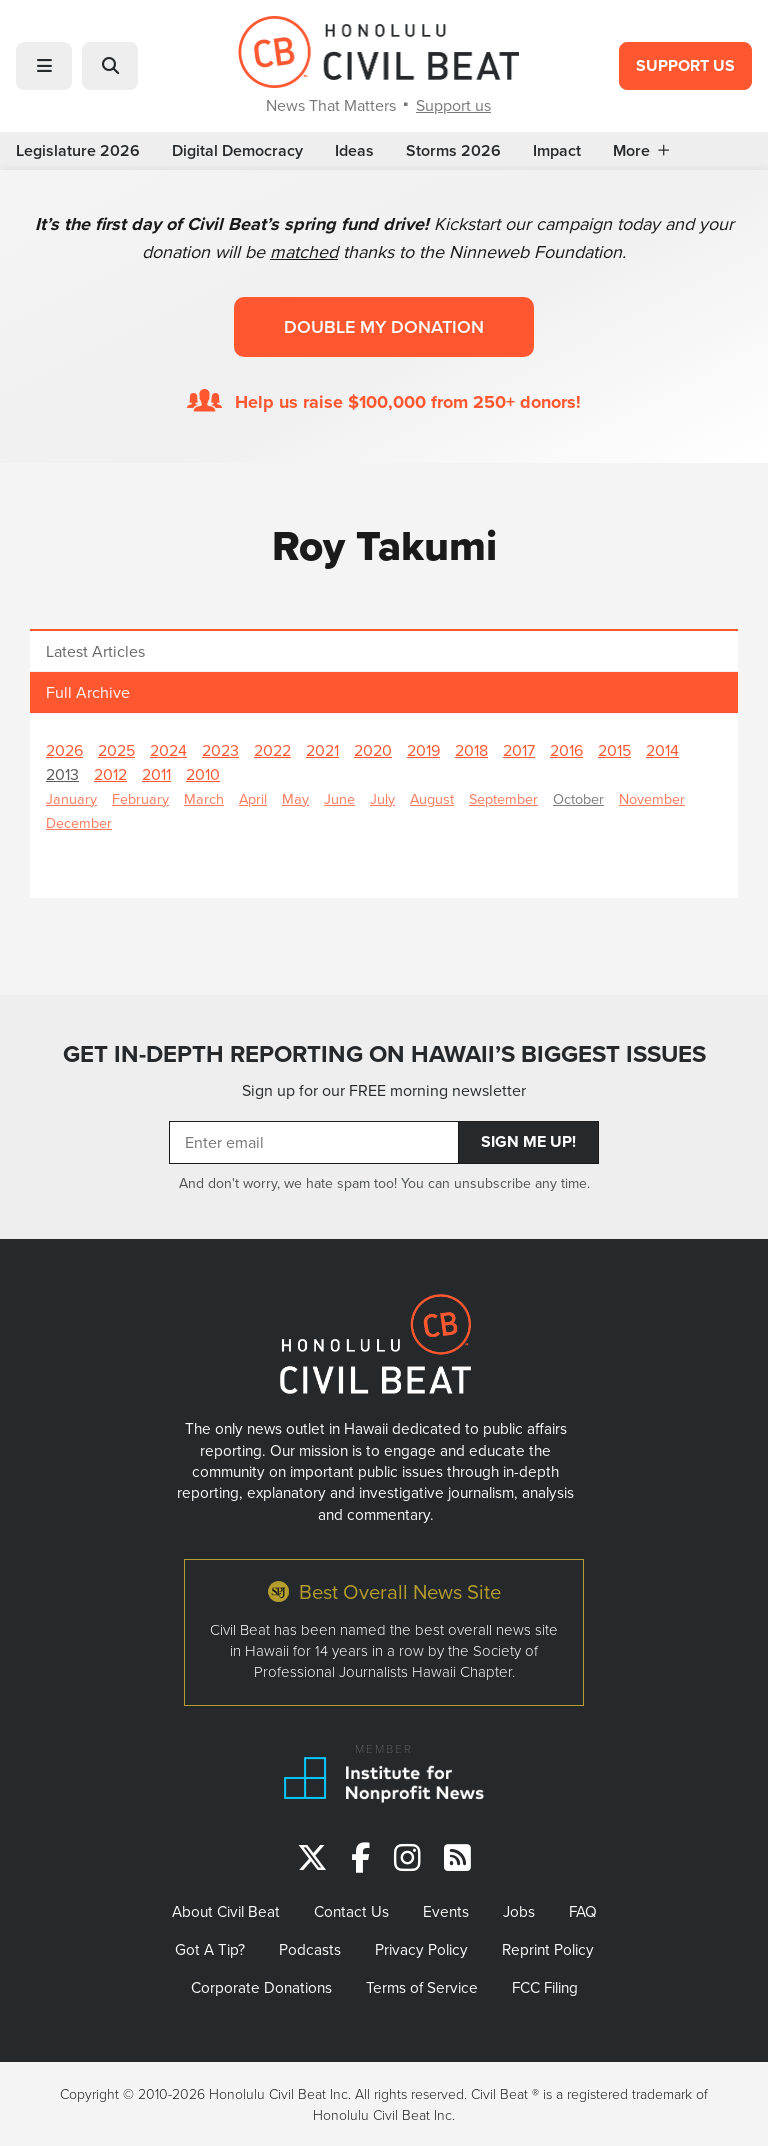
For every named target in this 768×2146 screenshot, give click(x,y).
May (295, 798)
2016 (566, 750)
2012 (110, 774)
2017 (519, 750)
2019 (423, 750)
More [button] (641, 151)
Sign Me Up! (528, 1141)
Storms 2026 (453, 151)
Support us (453, 105)
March (204, 798)
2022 (272, 750)
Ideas (354, 151)
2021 (322, 750)
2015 (614, 750)
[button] (44, 66)
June (339, 798)
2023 (220, 750)
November (652, 798)
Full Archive (88, 692)
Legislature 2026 (78, 151)
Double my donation (384, 326)
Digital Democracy (237, 151)
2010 (203, 774)
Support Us (685, 65)
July (382, 798)
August (432, 798)
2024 (168, 750)
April (253, 798)
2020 (373, 750)
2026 (64, 750)
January (71, 798)
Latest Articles (95, 651)
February (140, 798)
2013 (62, 774)
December (79, 822)
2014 (662, 750)
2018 (471, 750)
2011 (156, 774)
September (503, 798)
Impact (557, 151)
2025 (116, 750)
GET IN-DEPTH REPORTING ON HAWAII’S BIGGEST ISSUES (384, 1054)
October (578, 798)
